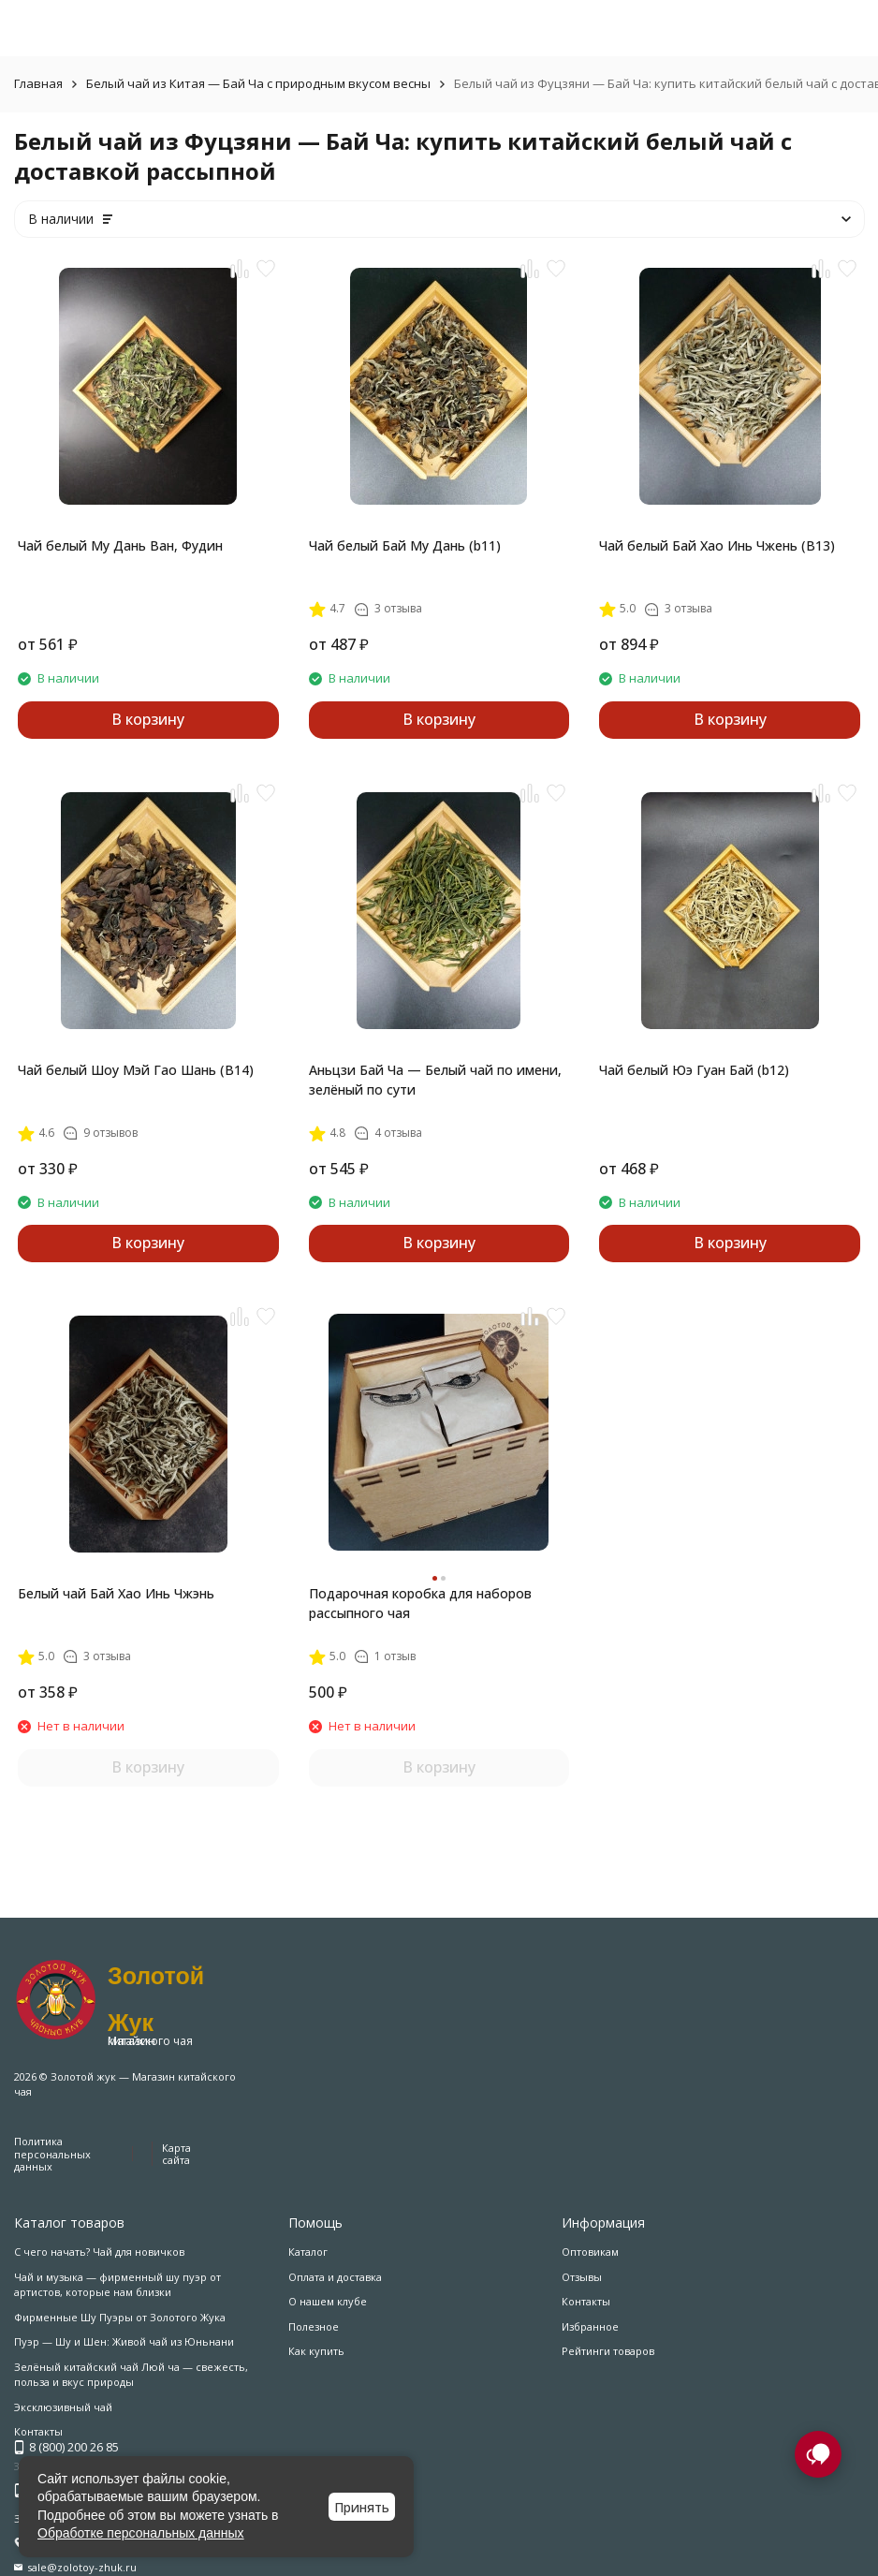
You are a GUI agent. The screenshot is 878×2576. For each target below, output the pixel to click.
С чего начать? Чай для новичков (99, 2252)
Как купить (316, 2351)
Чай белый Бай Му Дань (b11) (405, 545)
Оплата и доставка (335, 2277)
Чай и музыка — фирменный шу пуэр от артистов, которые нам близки (117, 2285)
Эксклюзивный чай (63, 2407)
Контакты (586, 2301)
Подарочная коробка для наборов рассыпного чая (420, 1603)
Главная (38, 83)
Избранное (590, 2326)
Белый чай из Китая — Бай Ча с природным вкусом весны (258, 83)
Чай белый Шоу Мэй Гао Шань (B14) (136, 1070)
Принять (361, 2507)
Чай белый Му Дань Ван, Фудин (120, 545)
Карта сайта (176, 2154)
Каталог (308, 2252)
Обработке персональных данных (140, 2532)
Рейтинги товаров (608, 2351)
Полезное (313, 2326)
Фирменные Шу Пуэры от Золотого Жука (120, 2317)
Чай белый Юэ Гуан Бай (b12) (694, 1070)
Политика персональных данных (52, 2153)
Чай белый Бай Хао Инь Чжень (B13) (717, 545)
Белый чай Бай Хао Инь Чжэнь (116, 1593)
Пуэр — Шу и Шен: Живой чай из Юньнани (124, 2341)
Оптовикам (590, 2252)
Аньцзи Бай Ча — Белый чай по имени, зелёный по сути (435, 1079)
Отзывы (582, 2277)
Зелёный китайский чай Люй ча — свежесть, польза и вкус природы (131, 2375)
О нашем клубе (327, 2301)
